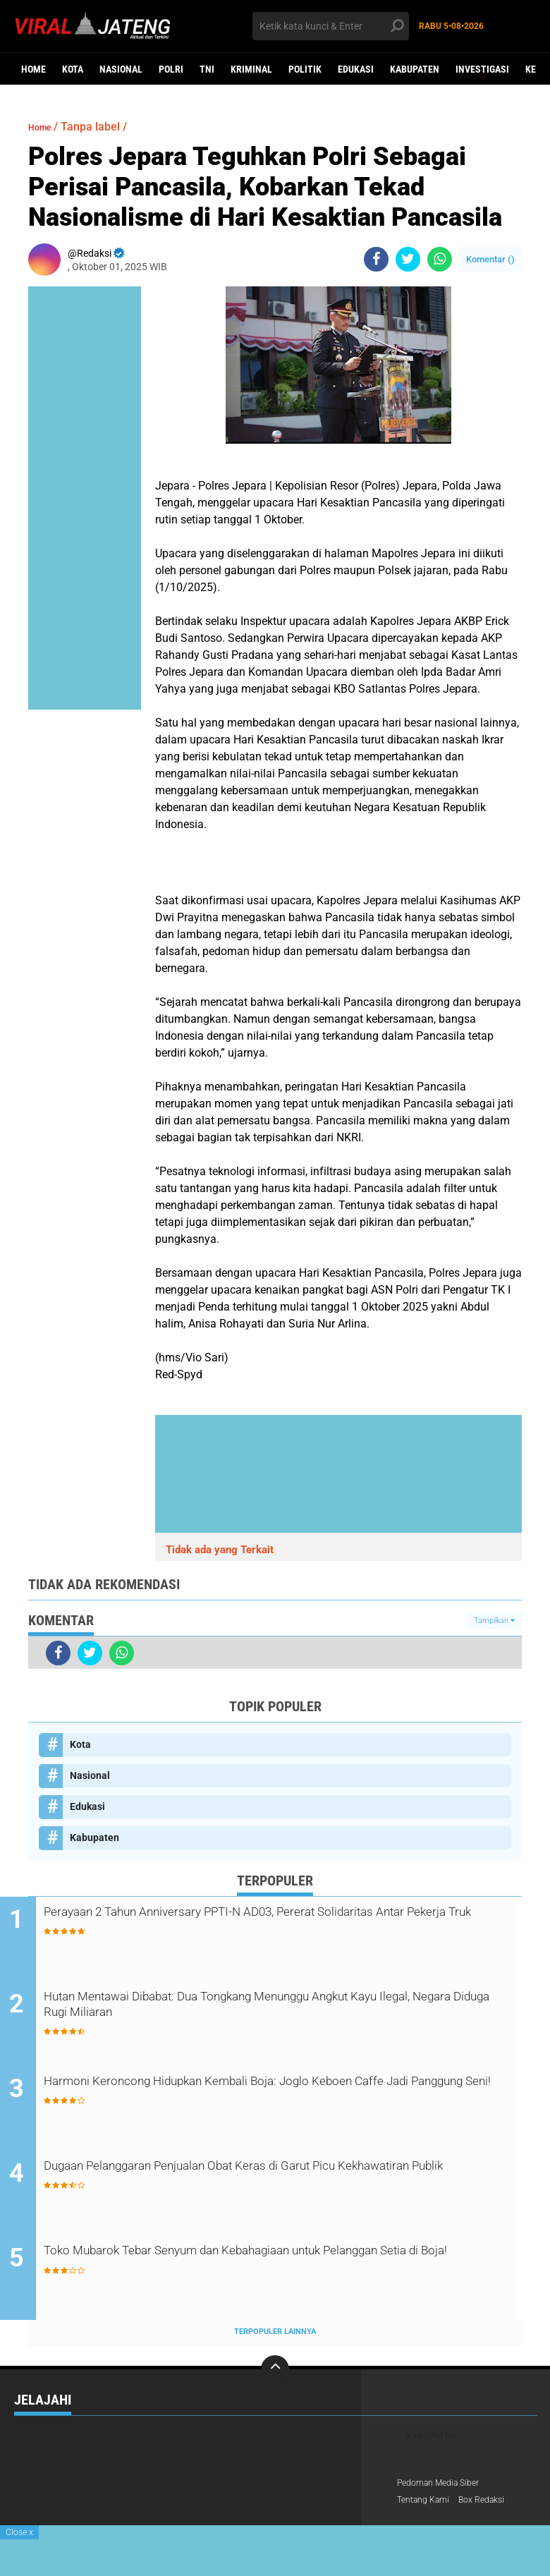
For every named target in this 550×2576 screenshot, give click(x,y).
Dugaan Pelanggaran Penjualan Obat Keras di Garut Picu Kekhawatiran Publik (267, 2180)
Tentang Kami (427, 2504)
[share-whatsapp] (439, 259)
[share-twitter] (408, 259)
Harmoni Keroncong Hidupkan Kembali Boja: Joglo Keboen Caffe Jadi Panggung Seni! (275, 2094)
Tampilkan (494, 1620)
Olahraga (298, 2456)
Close (19, 2532)
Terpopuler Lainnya (275, 2335)
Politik (305, 69)
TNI (207, 69)
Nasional (120, 69)
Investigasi (482, 69)
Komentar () (490, 259)
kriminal (251, 69)
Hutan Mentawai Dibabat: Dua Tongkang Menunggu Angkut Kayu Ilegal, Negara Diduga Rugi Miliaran (277, 2009)
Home (33, 69)
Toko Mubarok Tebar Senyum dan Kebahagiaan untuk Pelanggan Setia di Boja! (257, 2265)
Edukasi (356, 69)
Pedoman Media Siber (444, 2486)
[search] (330, 26)
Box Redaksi (493, 2504)
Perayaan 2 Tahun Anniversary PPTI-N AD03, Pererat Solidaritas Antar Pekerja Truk (290, 1923)
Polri (171, 69)
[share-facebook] (376, 259)
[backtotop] (275, 2372)
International (179, 2438)
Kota (72, 69)
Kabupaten (414, 69)
